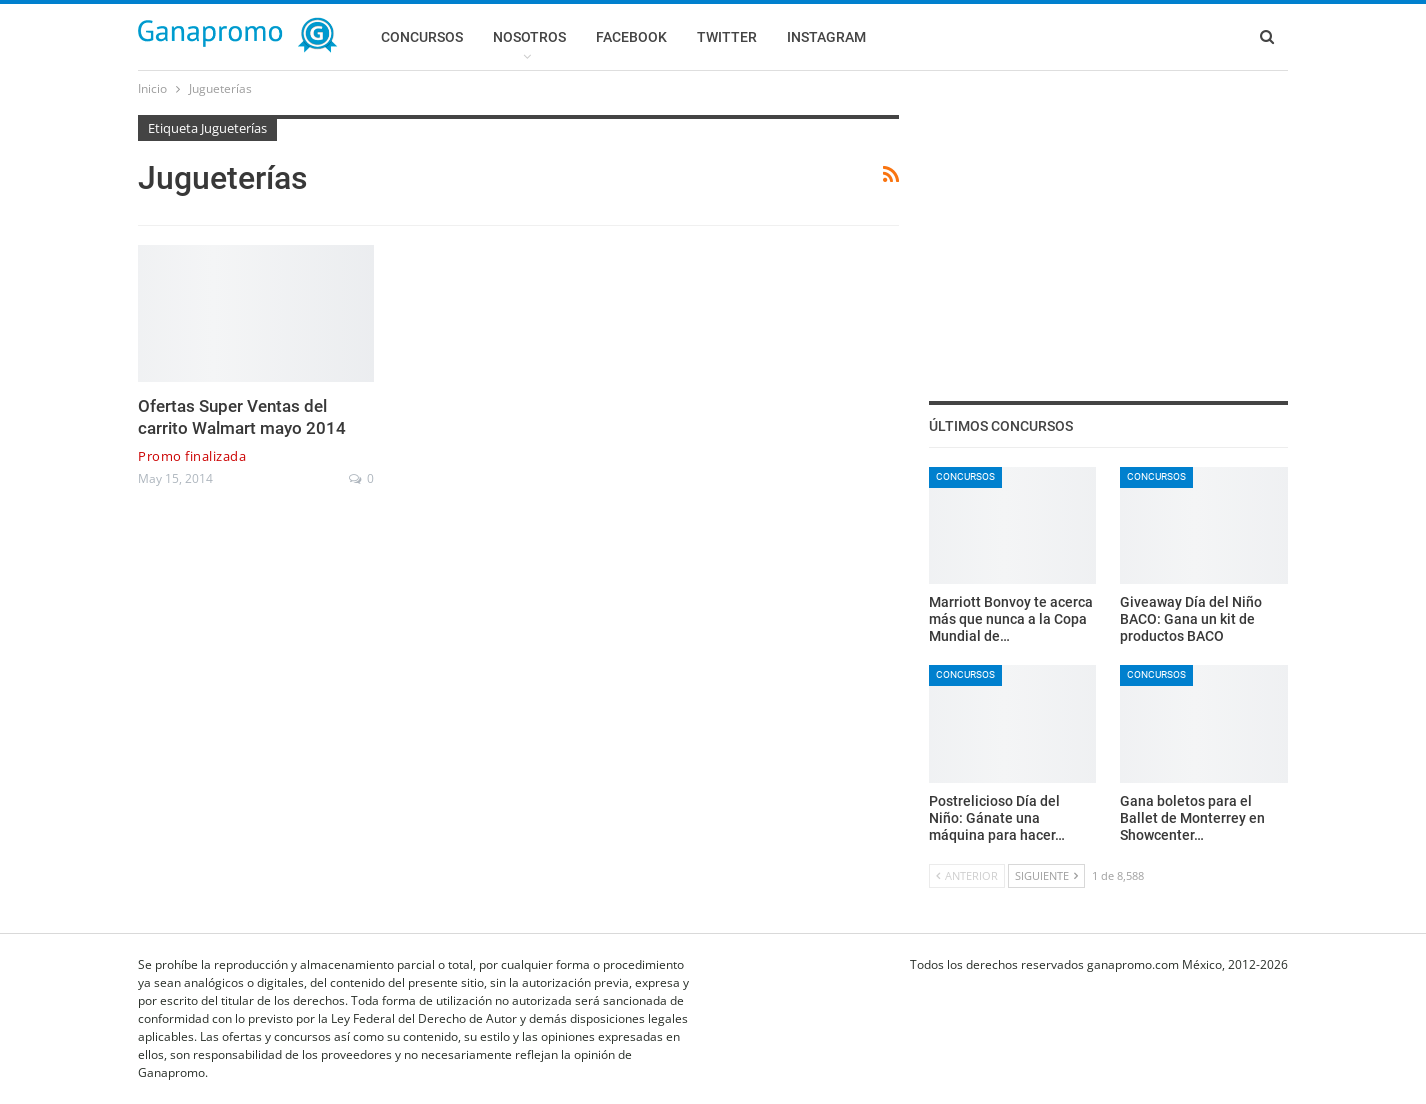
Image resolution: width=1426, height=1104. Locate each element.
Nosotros (529, 37)
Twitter (727, 37)
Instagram (826, 37)
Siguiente (1046, 875)
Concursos (422, 37)
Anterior (967, 875)
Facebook (631, 37)
